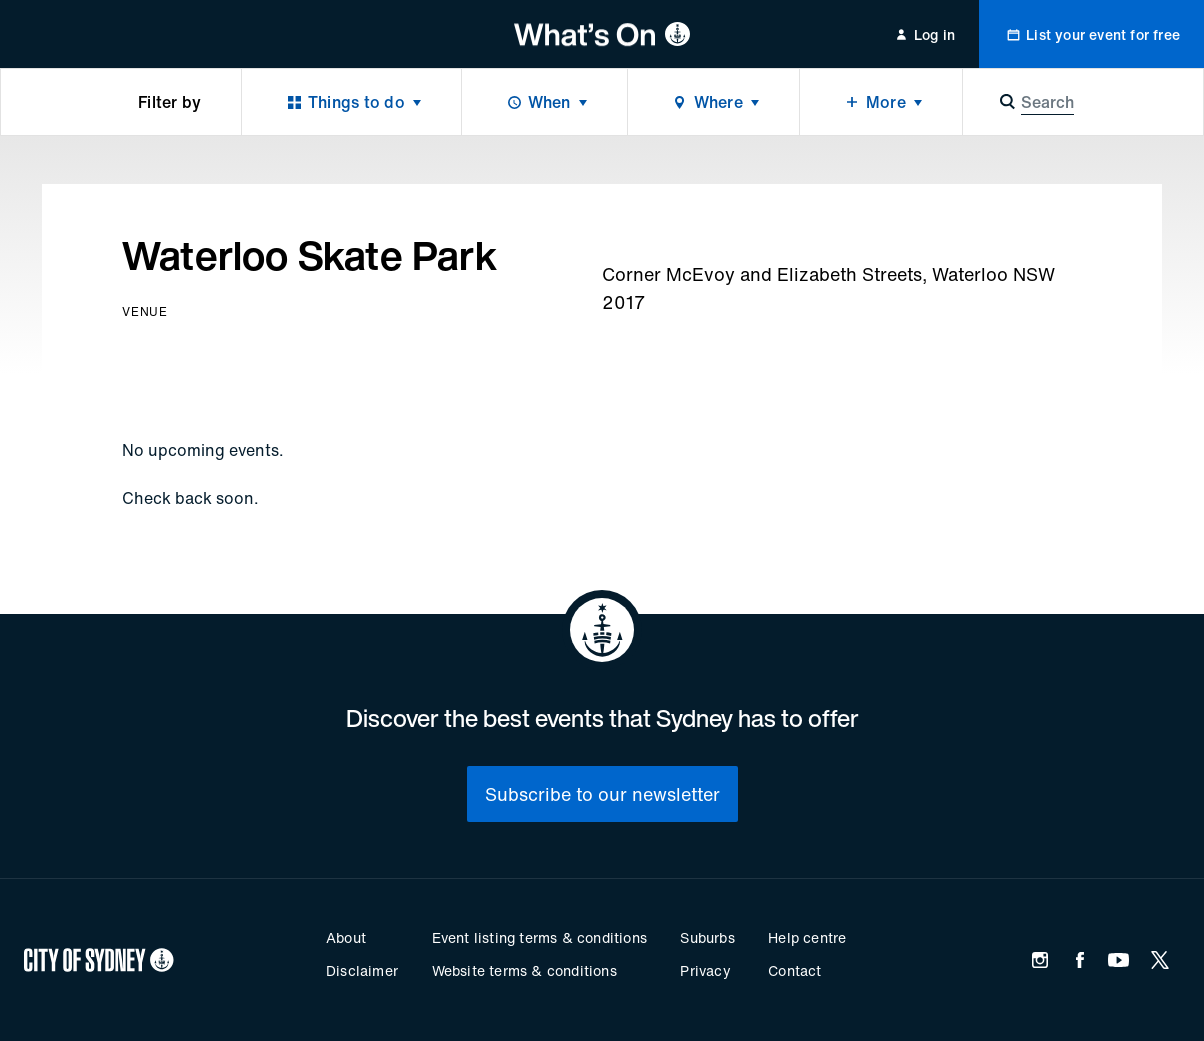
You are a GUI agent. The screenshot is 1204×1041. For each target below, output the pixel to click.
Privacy (705, 970)
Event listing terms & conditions (539, 937)
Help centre (807, 937)
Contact (794, 970)
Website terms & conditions (524, 970)
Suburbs (707, 937)
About (346, 937)
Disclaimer (362, 970)
